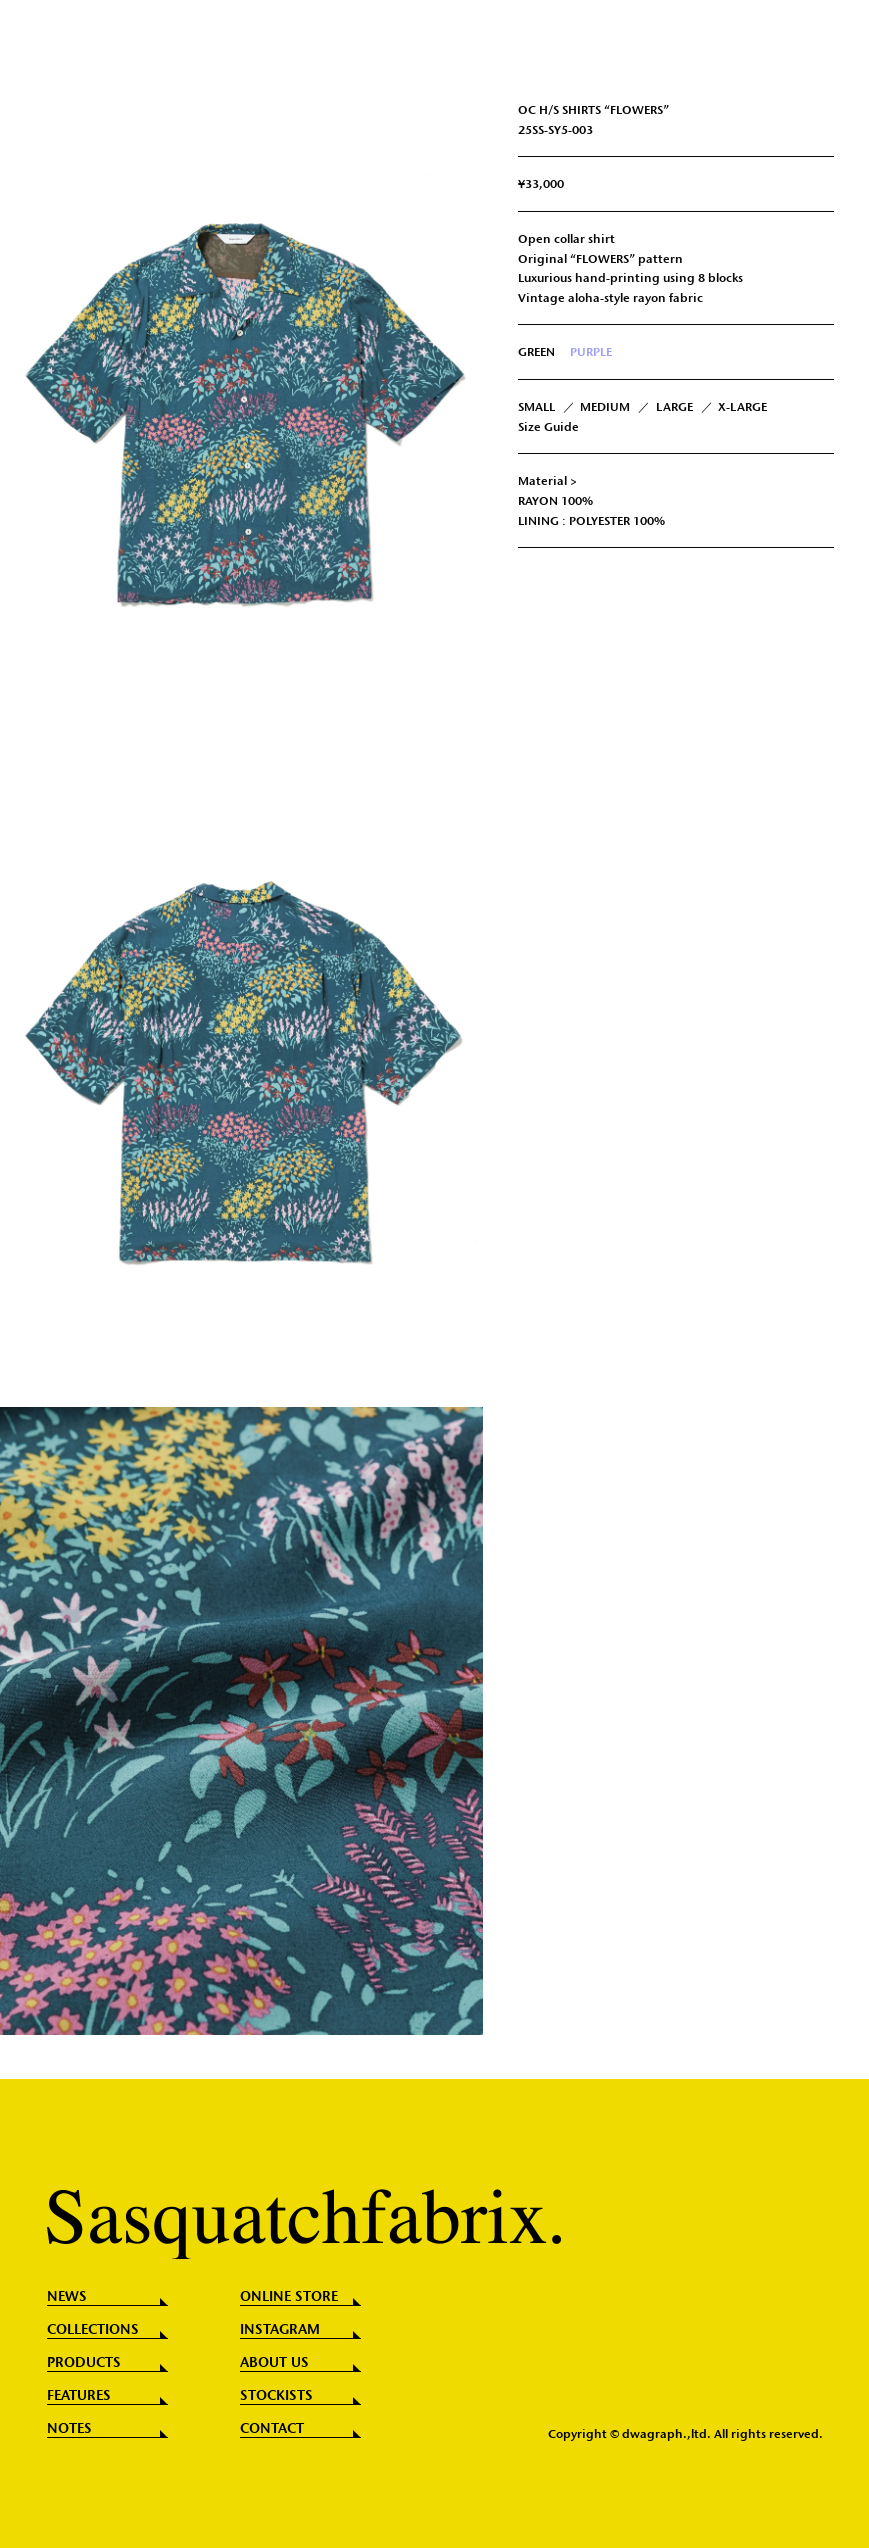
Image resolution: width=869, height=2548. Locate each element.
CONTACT (272, 2429)
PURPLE (591, 351)
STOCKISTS (276, 2396)
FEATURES (79, 2396)
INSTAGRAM (280, 2330)
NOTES (69, 2429)
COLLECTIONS (93, 2330)
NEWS (67, 2297)
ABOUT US (274, 2363)
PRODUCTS (84, 2363)
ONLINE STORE (289, 2297)
